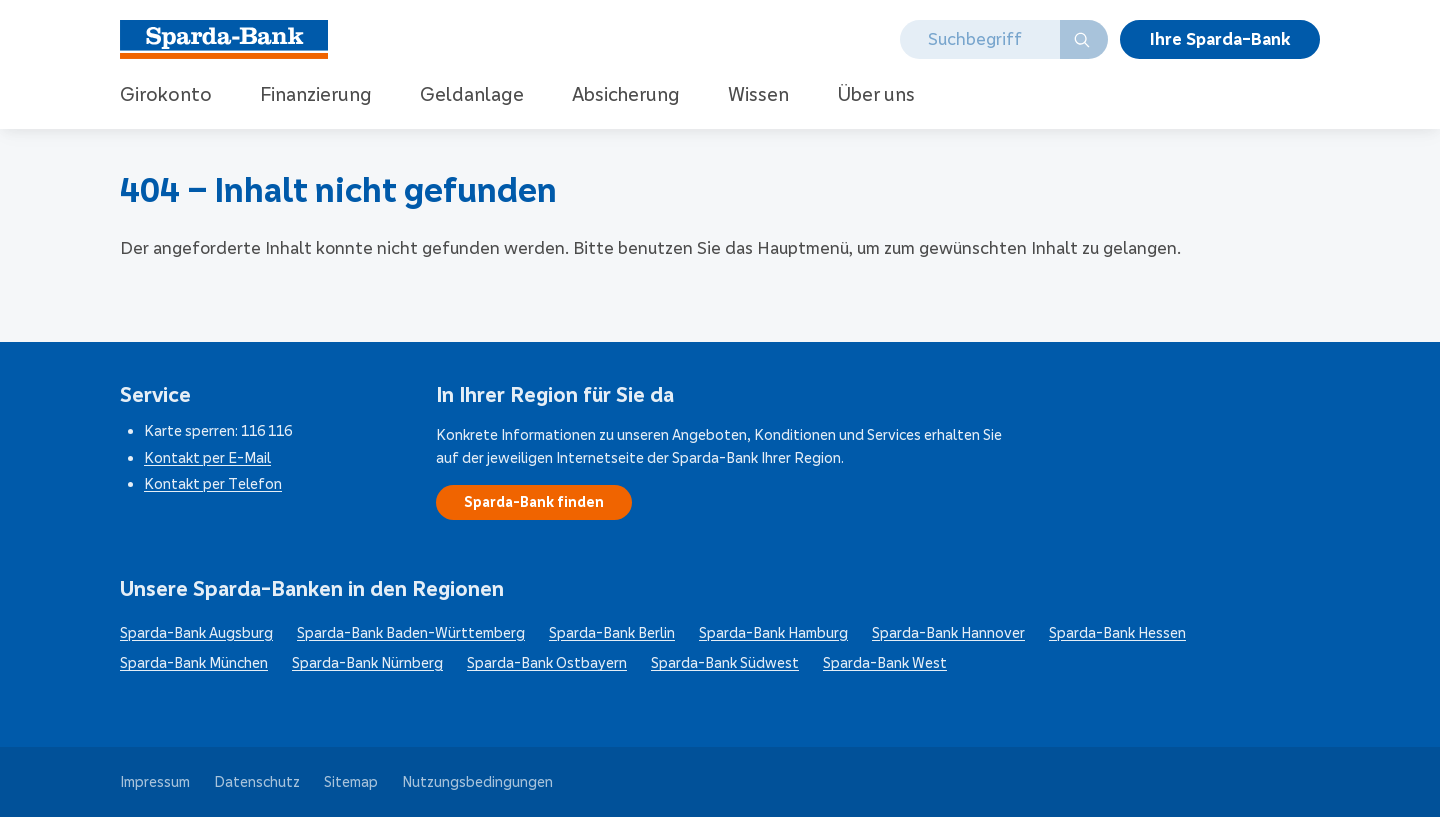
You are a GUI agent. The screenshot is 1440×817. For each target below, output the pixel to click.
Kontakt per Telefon (213, 484)
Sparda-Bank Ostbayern (547, 663)
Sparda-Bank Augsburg (196, 633)
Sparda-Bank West (885, 663)
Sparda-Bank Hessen (1117, 633)
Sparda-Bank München (194, 663)
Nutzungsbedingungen (477, 782)
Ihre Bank (1220, 39)
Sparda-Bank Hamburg (773, 633)
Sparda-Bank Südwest (725, 663)
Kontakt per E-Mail (207, 458)
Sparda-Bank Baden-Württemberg (411, 633)
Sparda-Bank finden (534, 502)
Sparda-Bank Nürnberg (367, 663)
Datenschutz (257, 782)
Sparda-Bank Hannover (948, 633)
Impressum (155, 782)
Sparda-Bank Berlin (612, 633)
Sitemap (351, 782)
